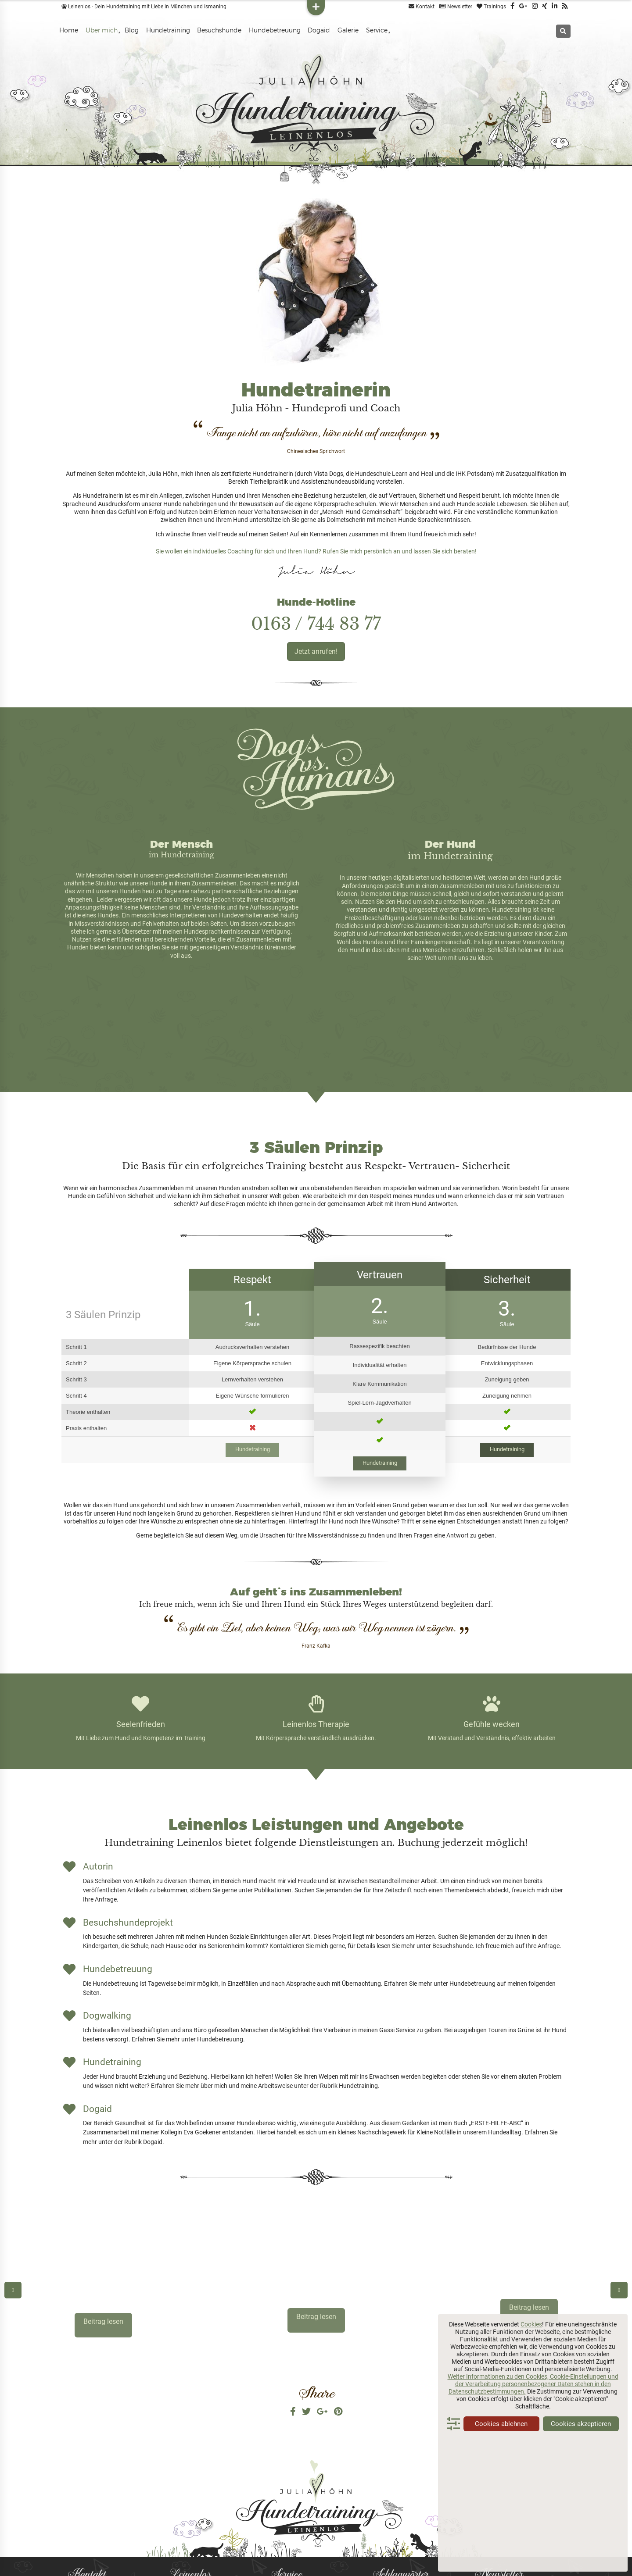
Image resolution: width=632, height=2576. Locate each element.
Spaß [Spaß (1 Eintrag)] (415, 2547)
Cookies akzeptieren (581, 2424)
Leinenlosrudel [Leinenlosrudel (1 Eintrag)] (389, 2528)
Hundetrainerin (187, 2481)
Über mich (102, 30)
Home (68, 30)
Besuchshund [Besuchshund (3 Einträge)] (396, 2480)
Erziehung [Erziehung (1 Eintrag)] (384, 2499)
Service (377, 30)
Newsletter (455, 7)
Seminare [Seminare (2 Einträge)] (416, 2538)
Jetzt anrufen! (316, 651)
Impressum (284, 2545)
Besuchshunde (219, 30)
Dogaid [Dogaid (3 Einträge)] (384, 2489)
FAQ (275, 2492)
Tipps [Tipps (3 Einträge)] (434, 2546)
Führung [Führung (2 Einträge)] (413, 2499)
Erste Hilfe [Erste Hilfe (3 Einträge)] (420, 2489)
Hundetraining (168, 30)
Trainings (491, 7)
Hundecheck (286, 2502)
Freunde (179, 2545)
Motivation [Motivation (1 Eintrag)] (385, 2538)
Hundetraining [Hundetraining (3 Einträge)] (427, 2518)
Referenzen (183, 2534)
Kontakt (421, 7)
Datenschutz (286, 2524)
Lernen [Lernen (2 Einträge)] (420, 2528)
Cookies (531, 2324)
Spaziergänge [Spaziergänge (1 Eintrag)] (388, 2547)
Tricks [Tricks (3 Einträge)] (412, 2555)
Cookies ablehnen (501, 2424)
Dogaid (319, 30)
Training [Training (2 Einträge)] (385, 2556)
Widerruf (281, 2534)
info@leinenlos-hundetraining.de (113, 2536)
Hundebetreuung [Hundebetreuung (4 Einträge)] (426, 2508)
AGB (275, 2513)
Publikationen (185, 2524)
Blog (132, 30)
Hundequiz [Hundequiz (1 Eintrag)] (385, 2519)
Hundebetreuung (275, 30)
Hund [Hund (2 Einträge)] (380, 2509)
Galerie (348, 30)
